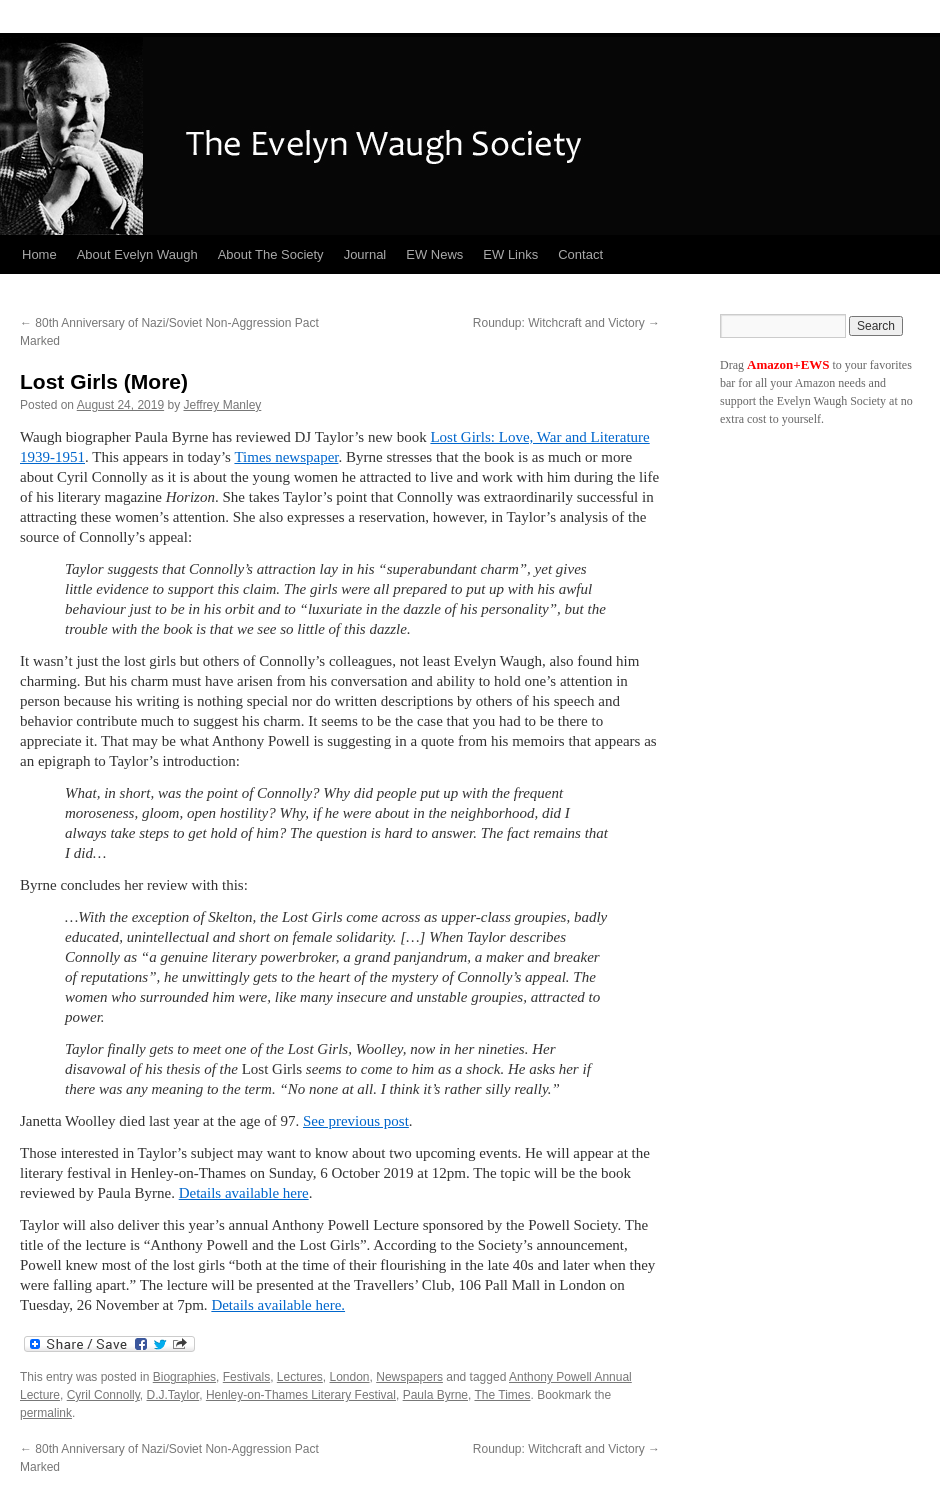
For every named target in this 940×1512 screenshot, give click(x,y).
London (350, 1377)
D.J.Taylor (173, 1395)
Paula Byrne (435, 1395)
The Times (502, 1395)
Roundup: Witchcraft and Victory (566, 323)
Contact (580, 254)
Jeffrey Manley (223, 405)
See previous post (356, 1121)
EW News (434, 254)
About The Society (271, 254)
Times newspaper (286, 457)
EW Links (510, 254)
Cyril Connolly (103, 1395)
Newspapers (409, 1377)
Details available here (244, 1193)
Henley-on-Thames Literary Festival (301, 1395)
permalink (46, 1413)
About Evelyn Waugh (137, 254)
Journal (365, 254)
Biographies (184, 1377)
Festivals (246, 1377)
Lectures (300, 1377)
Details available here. (278, 1305)
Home (39, 254)
